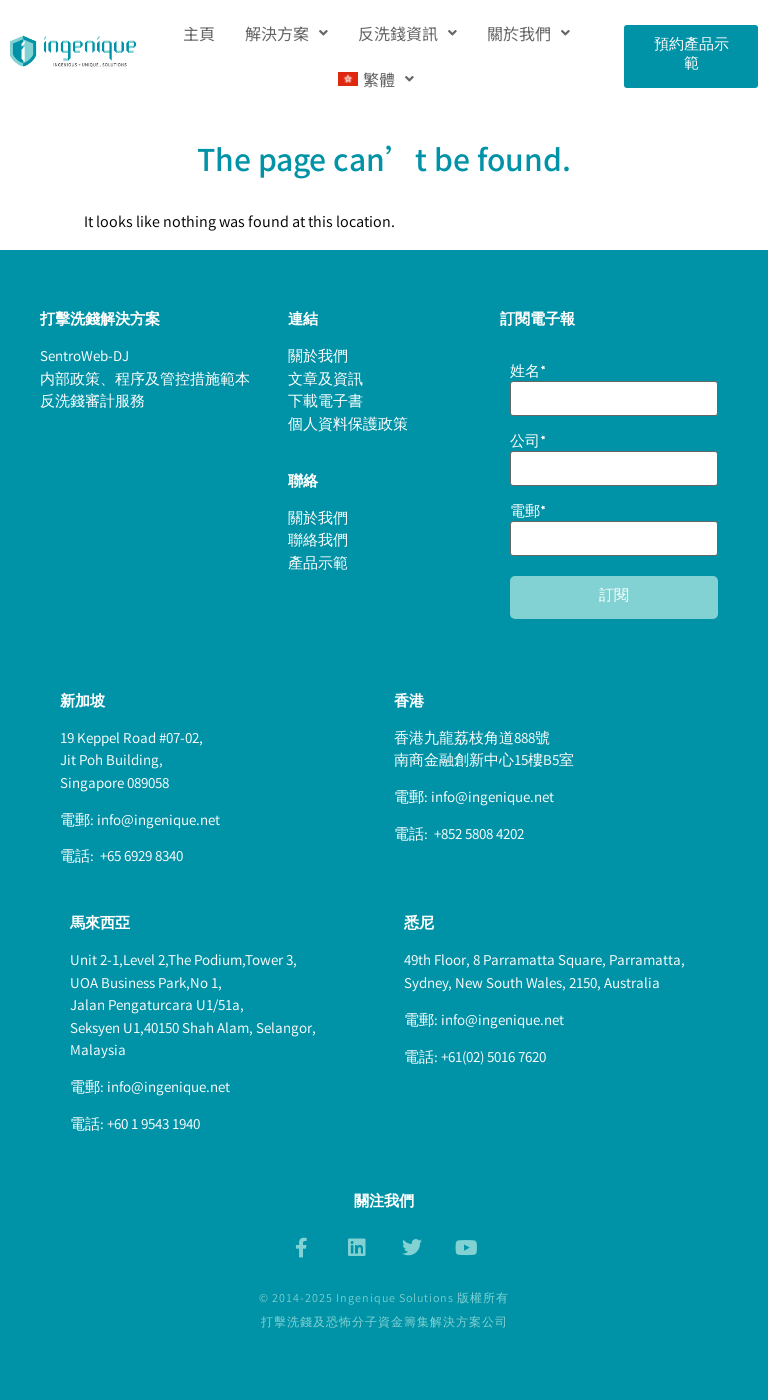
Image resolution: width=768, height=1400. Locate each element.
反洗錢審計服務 (92, 403)
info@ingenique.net (158, 822)
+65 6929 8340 (140, 858)
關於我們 (528, 33)
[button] (286, 33)
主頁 (199, 33)
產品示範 (318, 565)
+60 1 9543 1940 (153, 1126)
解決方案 (286, 33)
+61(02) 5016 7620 (493, 1059)
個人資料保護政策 (348, 426)
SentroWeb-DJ (84, 358)
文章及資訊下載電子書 (325, 392)
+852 (448, 836)
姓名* (614, 388)
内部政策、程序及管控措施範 (137, 381)
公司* (614, 458)
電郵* (614, 528)
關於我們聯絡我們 (318, 531)
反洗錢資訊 (407, 33)
